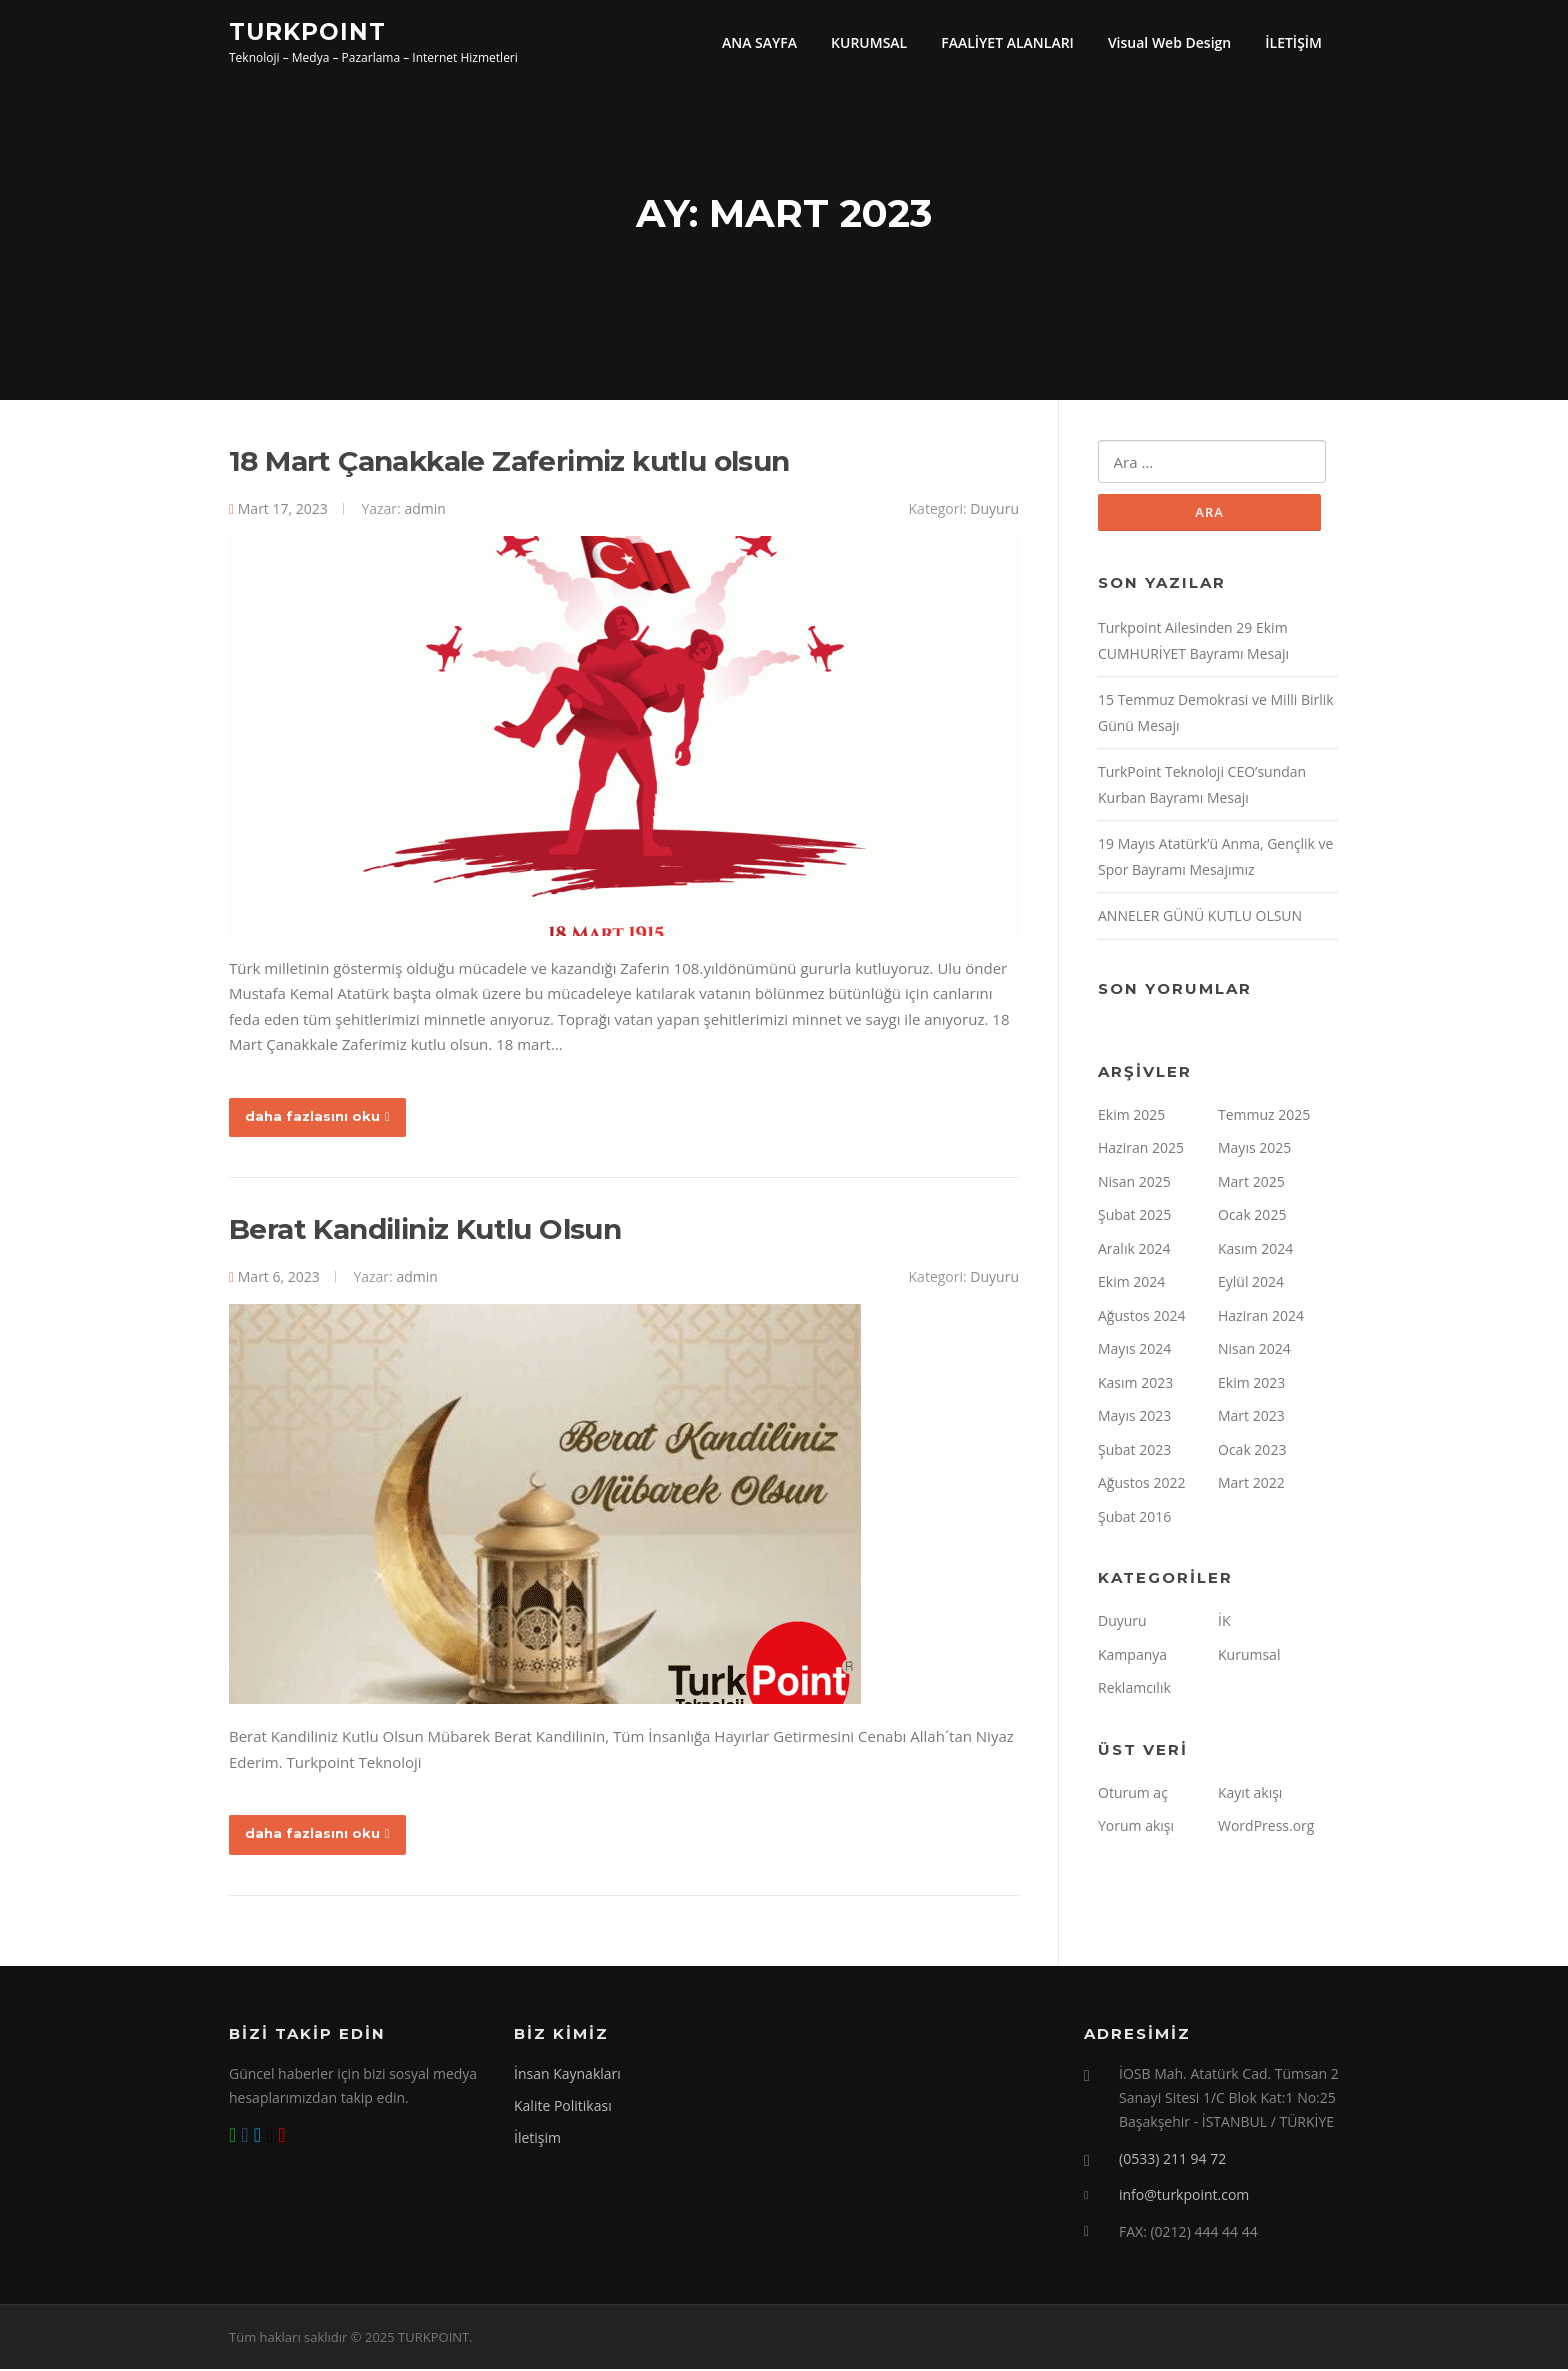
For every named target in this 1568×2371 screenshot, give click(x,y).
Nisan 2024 (1254, 1351)
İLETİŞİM (1293, 42)
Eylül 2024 (1251, 1284)
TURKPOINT (307, 31)
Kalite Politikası (563, 2107)
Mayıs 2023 (1134, 1418)
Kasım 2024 (1255, 1250)
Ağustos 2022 (1141, 1485)
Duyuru (994, 510)
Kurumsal (1249, 1656)
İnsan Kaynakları (567, 2075)
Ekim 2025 (1131, 1116)
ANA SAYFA (759, 42)
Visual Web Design (1169, 42)
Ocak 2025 (1252, 1217)
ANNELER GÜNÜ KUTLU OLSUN (1200, 918)
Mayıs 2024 (1134, 1351)
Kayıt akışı (1250, 1794)
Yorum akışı (1136, 1828)
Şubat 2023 (1134, 1451)
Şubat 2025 (1134, 1217)
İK (1224, 1623)
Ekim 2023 (1251, 1384)
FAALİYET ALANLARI (1007, 42)
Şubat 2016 (1134, 1518)
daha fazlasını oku (317, 1118)
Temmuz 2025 (1264, 1116)
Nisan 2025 (1134, 1183)
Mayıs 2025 (1254, 1150)
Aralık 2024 (1134, 1250)
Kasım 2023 (1135, 1384)
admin (424, 510)
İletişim (537, 2139)
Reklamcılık (1134, 1690)
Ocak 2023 (1252, 1451)
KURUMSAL (869, 42)
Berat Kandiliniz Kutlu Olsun (425, 1231)
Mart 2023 (1251, 1418)
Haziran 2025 (1141, 1150)
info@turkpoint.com (1184, 2196)
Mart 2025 (1251, 1183)
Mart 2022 (1251, 1485)
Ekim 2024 (1131, 1284)
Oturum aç (1133, 1794)
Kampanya (1132, 1656)
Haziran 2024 (1261, 1317)
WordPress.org (1266, 1828)
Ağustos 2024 (1141, 1317)
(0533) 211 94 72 (1172, 2159)
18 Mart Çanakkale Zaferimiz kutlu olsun (509, 463)
